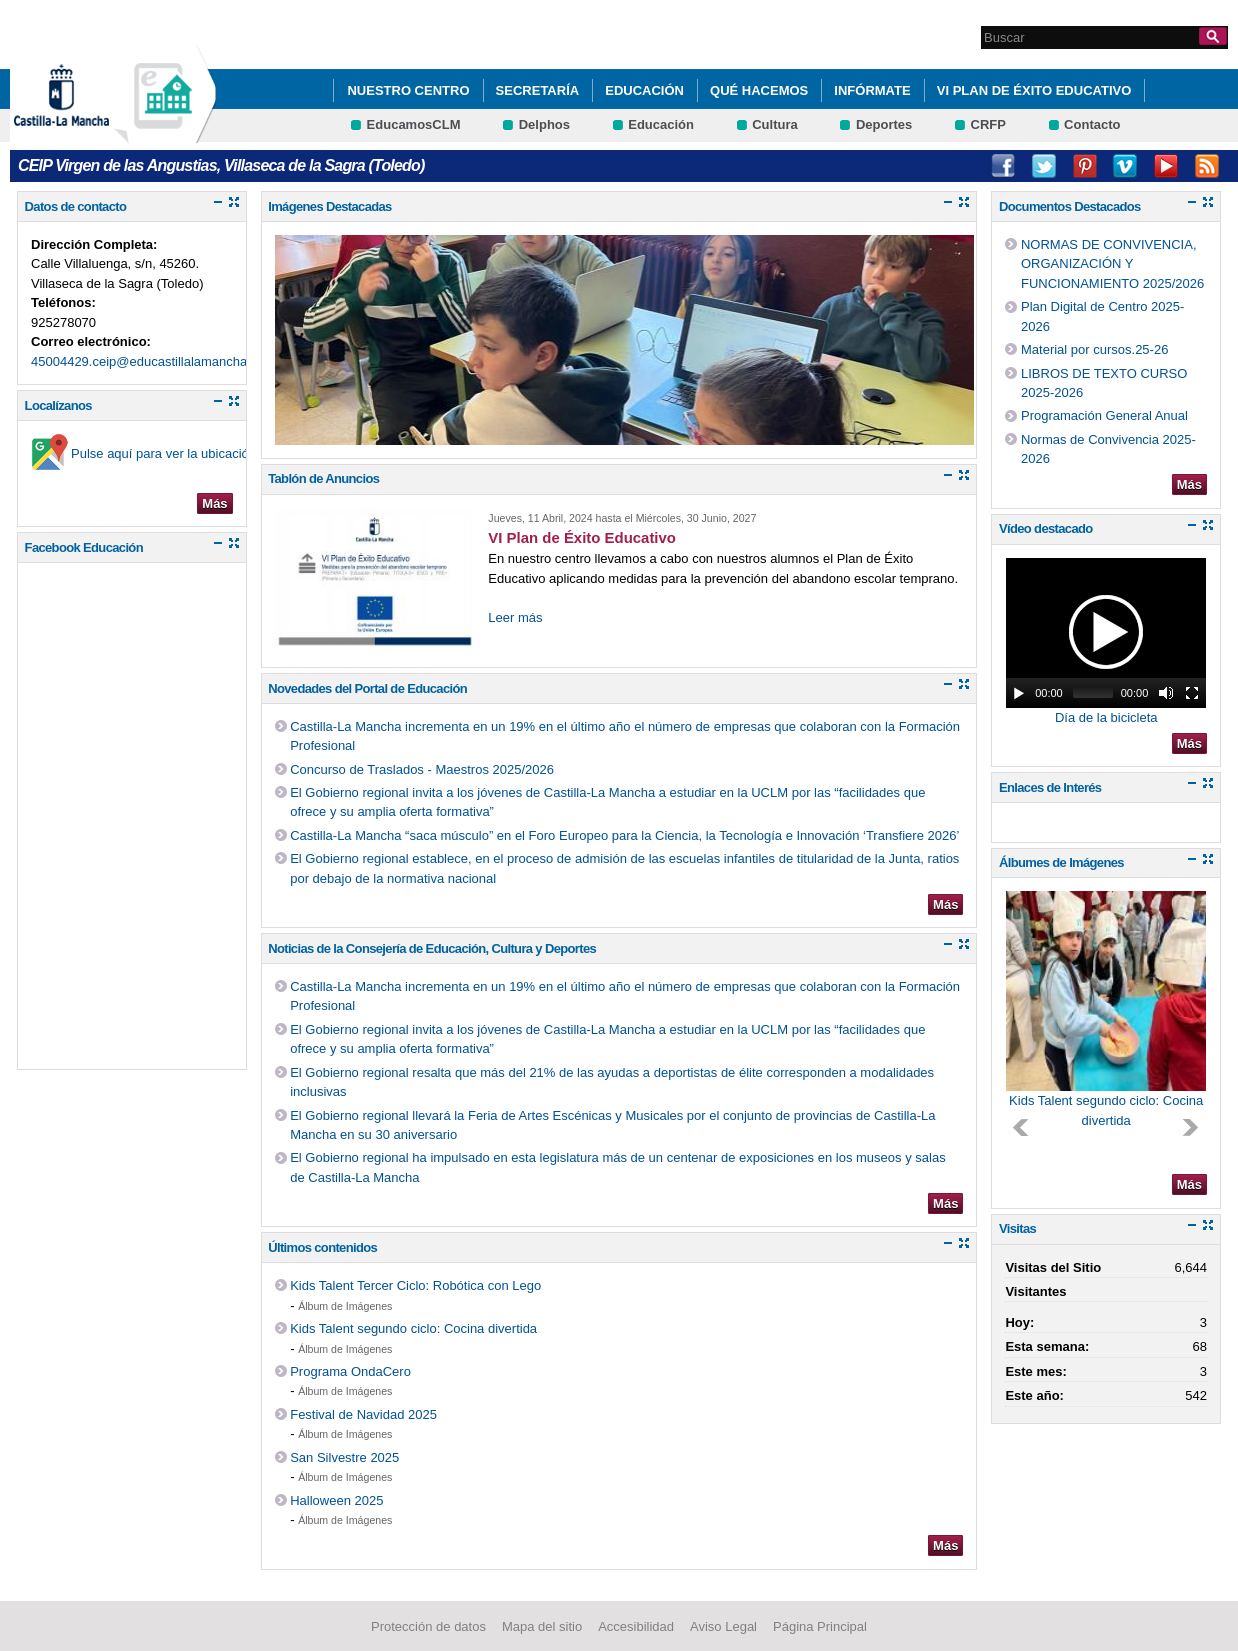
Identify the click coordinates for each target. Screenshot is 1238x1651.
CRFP (988, 124)
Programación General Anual (1104, 415)
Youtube (1166, 166)
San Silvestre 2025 (344, 1457)
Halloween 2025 (336, 1500)
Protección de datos (428, 1626)
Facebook (1003, 166)
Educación (644, 90)
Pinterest (1085, 166)
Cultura (775, 124)
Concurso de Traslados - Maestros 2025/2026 (422, 769)
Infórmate (872, 90)
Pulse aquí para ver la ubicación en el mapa (197, 453)
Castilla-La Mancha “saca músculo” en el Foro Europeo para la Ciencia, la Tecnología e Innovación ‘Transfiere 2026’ (624, 835)
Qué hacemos (759, 90)
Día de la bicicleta (1106, 717)
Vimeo (1125, 166)
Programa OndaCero (350, 1371)
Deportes (884, 124)
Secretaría (538, 90)
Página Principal (820, 1626)
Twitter (1044, 166)
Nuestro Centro (408, 90)
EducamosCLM (414, 124)
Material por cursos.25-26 (1094, 349)
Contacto (1092, 124)
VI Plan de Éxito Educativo (1034, 90)
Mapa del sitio (542, 1626)
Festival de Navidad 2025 (363, 1414)
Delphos (544, 124)
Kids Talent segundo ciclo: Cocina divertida (413, 1328)
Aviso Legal (723, 1626)
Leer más (515, 617)
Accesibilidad (636, 1626)
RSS (1207, 166)
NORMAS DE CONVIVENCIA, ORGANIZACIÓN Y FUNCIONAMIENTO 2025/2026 (1112, 264)
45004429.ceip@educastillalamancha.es (148, 361)
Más (214, 503)
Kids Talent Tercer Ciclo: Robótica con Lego (415, 1285)
